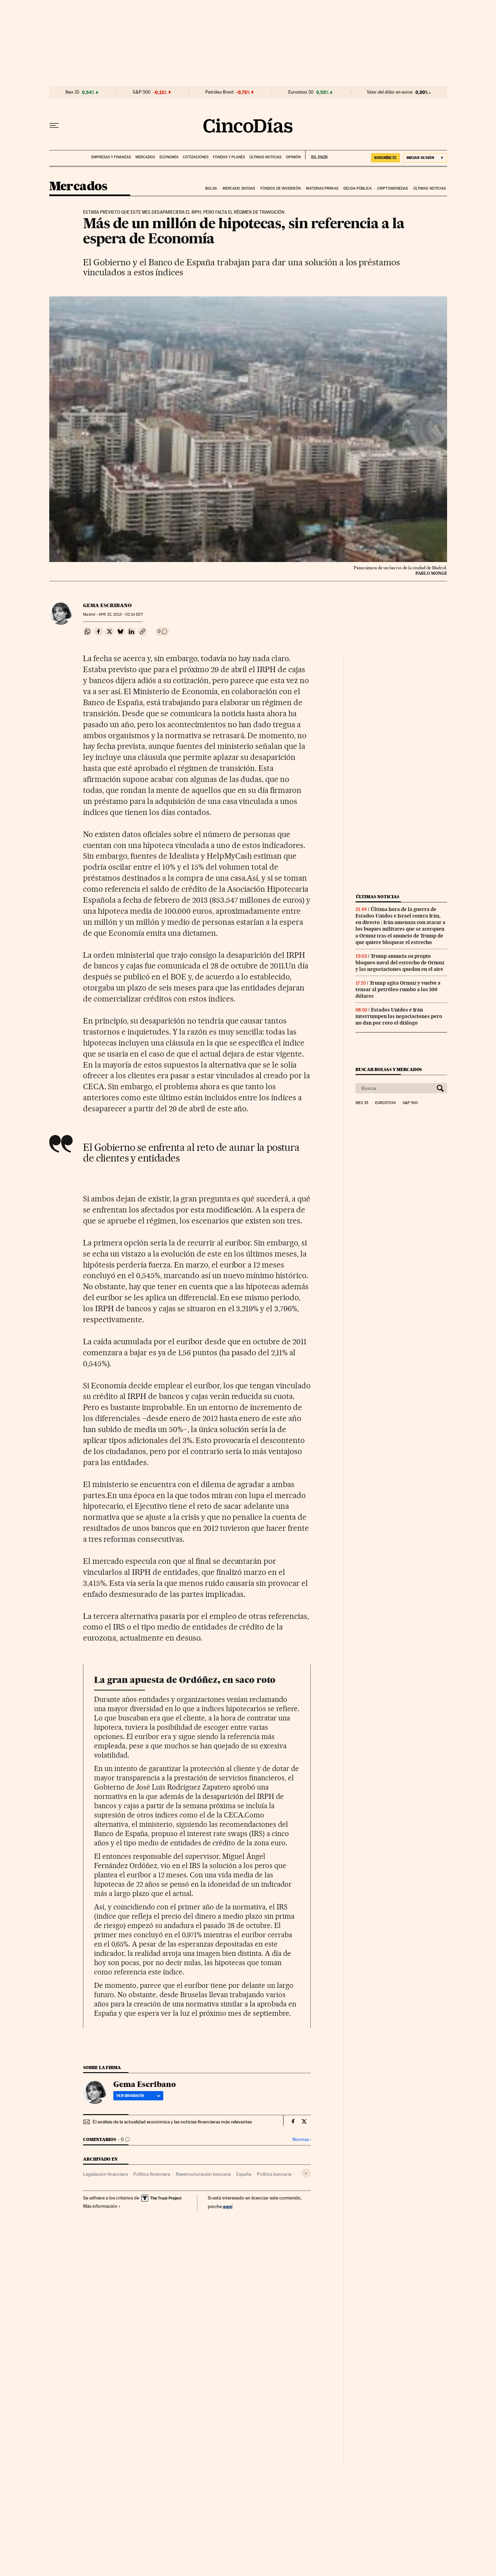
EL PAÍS (316, 154)
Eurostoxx (385, 1103)
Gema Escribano (107, 605)
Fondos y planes (229, 157)
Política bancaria (274, 2174)
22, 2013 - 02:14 (121, 614)
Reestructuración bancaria (203, 2174)
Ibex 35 (72, 92)
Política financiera (151, 2174)
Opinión (293, 157)
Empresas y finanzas (111, 157)
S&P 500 (142, 92)
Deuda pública (357, 188)
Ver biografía (138, 2095)
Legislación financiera (105, 2174)
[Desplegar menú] (54, 125)
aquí (227, 2206)
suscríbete (385, 157)
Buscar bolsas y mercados (388, 1069)
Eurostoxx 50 (300, 92)
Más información (102, 2206)
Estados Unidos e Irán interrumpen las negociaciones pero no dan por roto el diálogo (398, 1016)
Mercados (145, 157)
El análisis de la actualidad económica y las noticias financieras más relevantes (172, 2121)
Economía (168, 157)
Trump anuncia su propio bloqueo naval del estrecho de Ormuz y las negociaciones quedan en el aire (399, 962)
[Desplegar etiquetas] (306, 2173)
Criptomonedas (392, 188)
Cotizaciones (195, 157)
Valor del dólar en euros (390, 92)
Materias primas (322, 188)
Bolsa (211, 188)
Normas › (301, 2139)
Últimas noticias (265, 157)
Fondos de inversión (280, 188)
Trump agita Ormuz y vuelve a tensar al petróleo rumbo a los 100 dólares (398, 989)
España (243, 2174)
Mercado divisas (239, 188)
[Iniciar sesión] (425, 157)
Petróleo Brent (219, 92)
